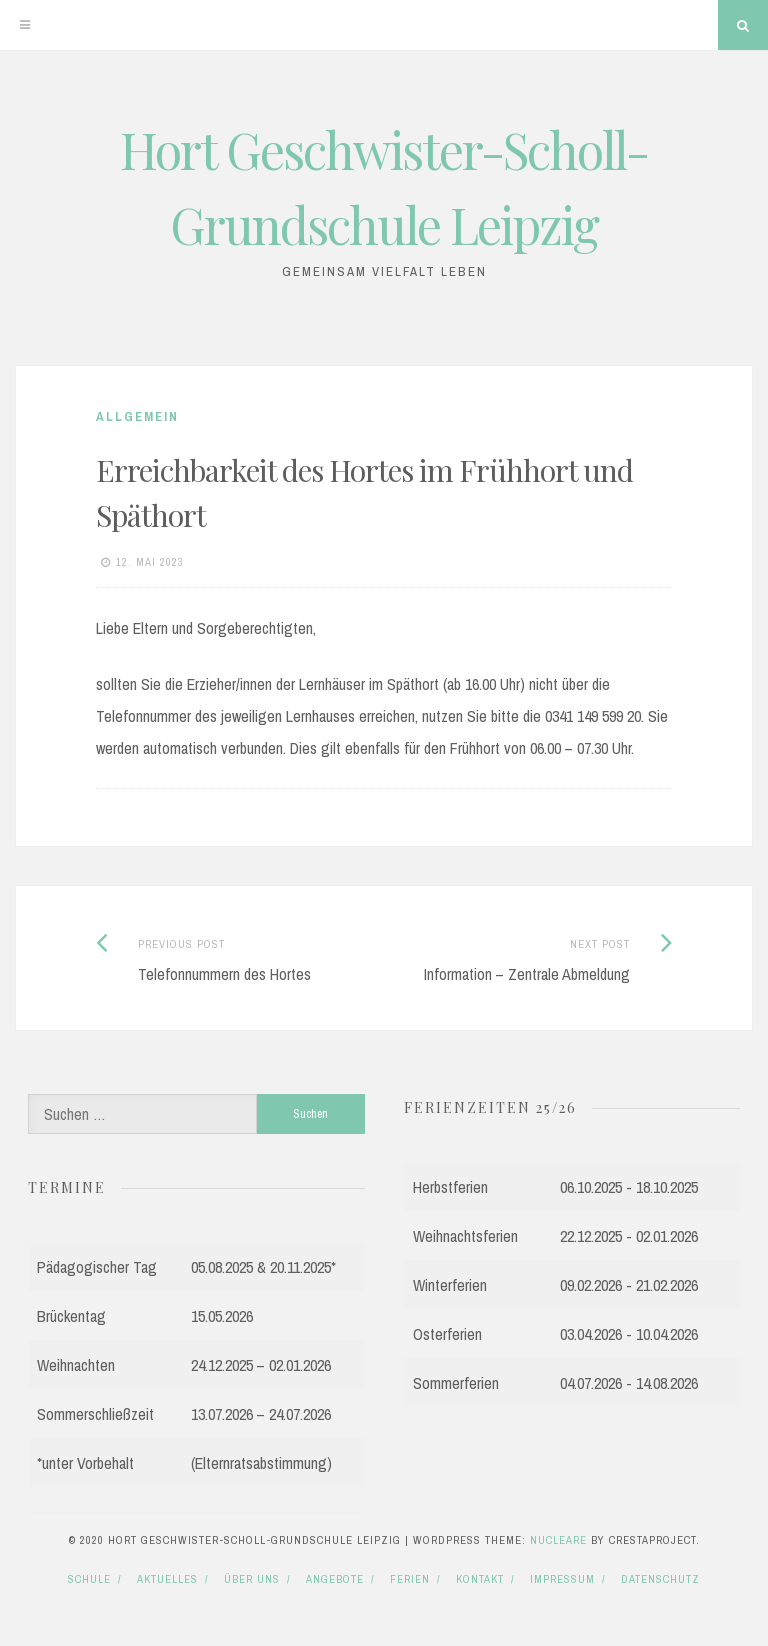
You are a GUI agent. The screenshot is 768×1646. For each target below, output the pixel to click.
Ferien (410, 1579)
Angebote (335, 1579)
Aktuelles (167, 1579)
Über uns (252, 1579)
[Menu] (25, 25)
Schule (89, 1579)
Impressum (562, 1579)
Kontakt (480, 1579)
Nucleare (558, 1540)
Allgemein (137, 416)
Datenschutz (660, 1579)
